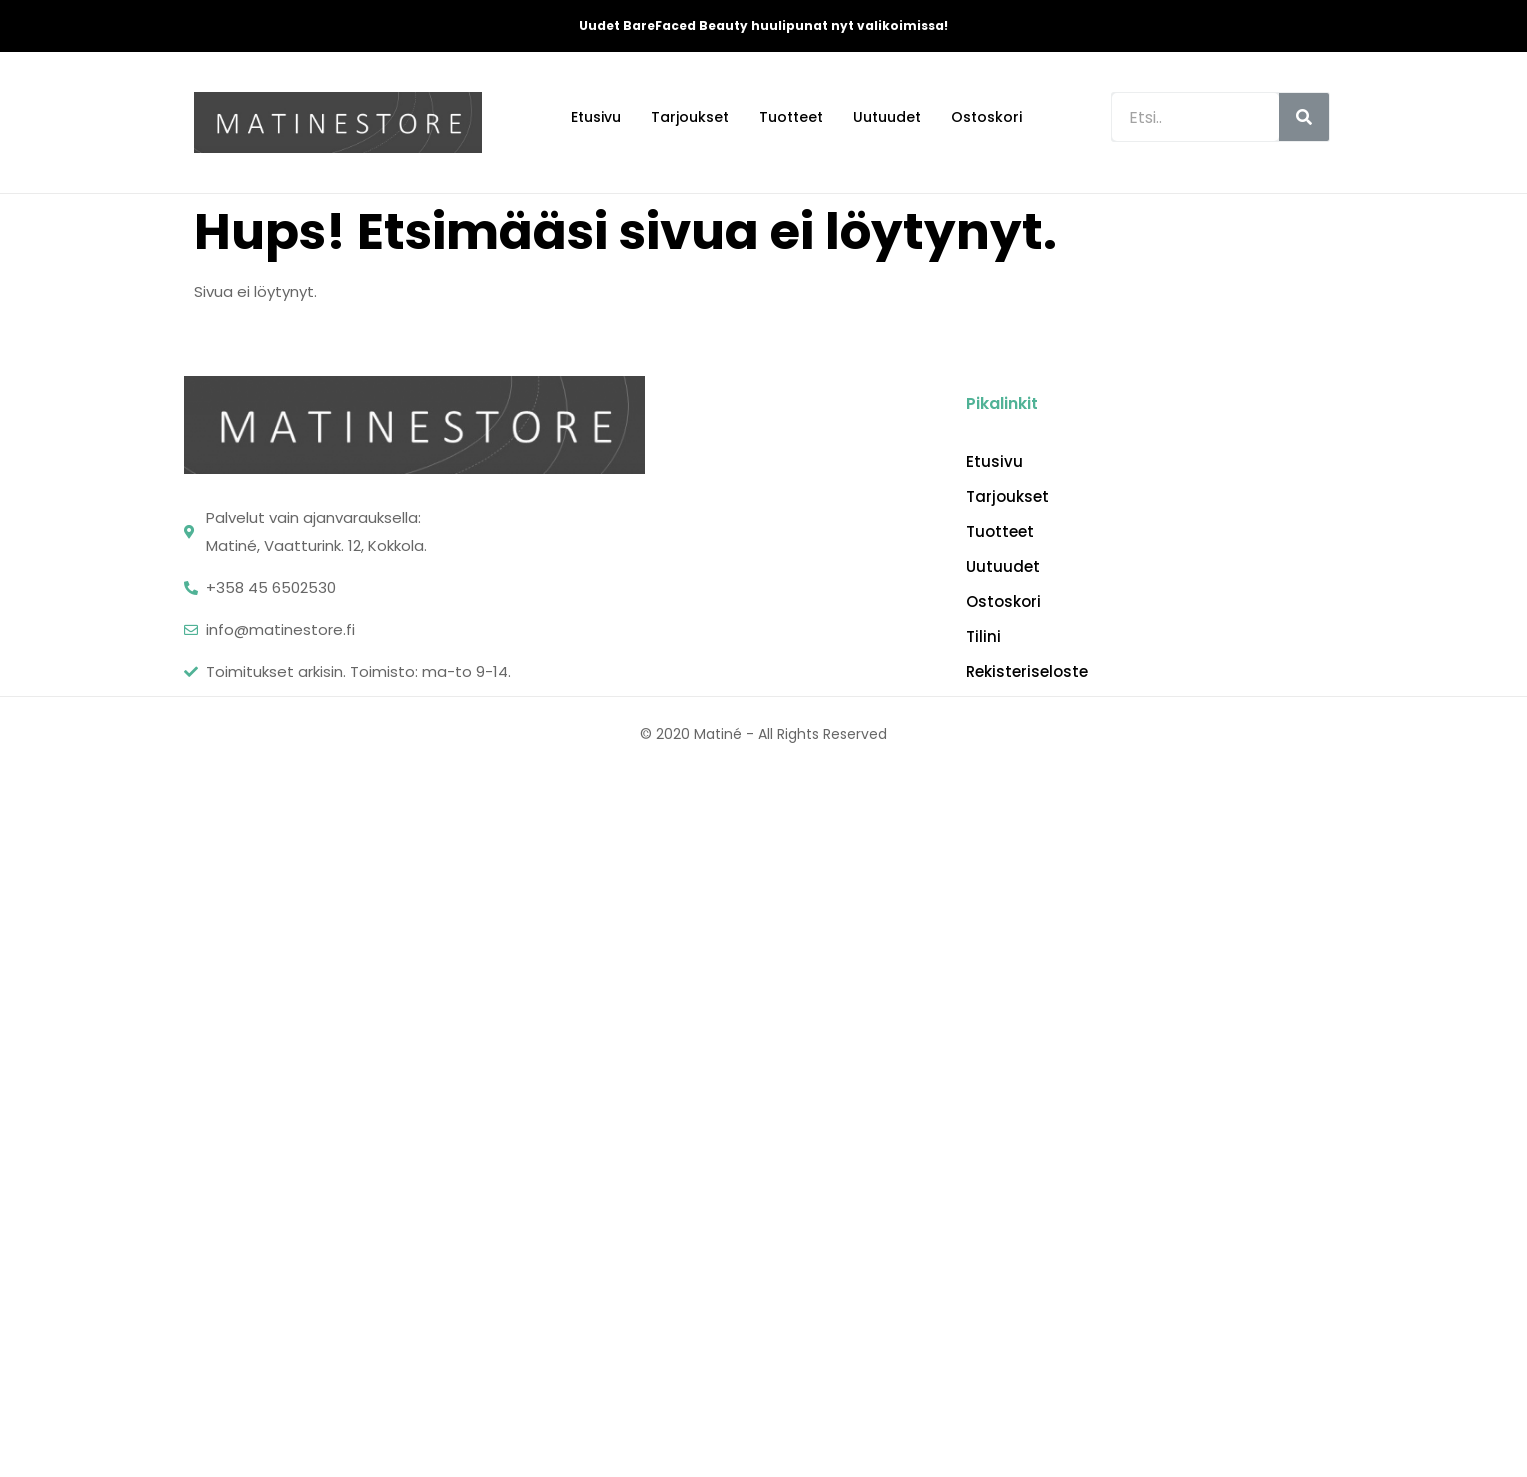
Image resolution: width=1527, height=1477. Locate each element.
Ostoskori (986, 117)
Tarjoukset (690, 117)
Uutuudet (887, 117)
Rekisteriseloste (1027, 672)
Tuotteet (791, 117)
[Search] (1304, 117)
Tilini (983, 637)
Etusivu (596, 117)
